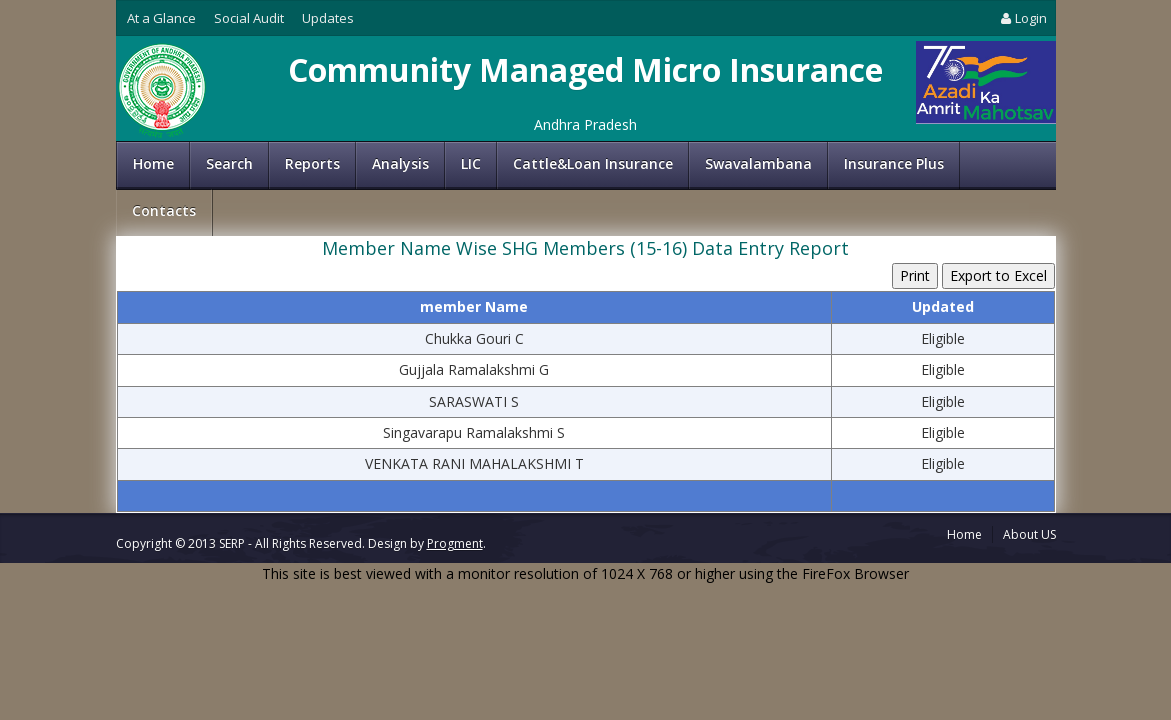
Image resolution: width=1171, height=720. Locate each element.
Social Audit (249, 18)
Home (153, 163)
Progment (455, 543)
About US (1029, 534)
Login (1022, 18)
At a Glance (161, 18)
